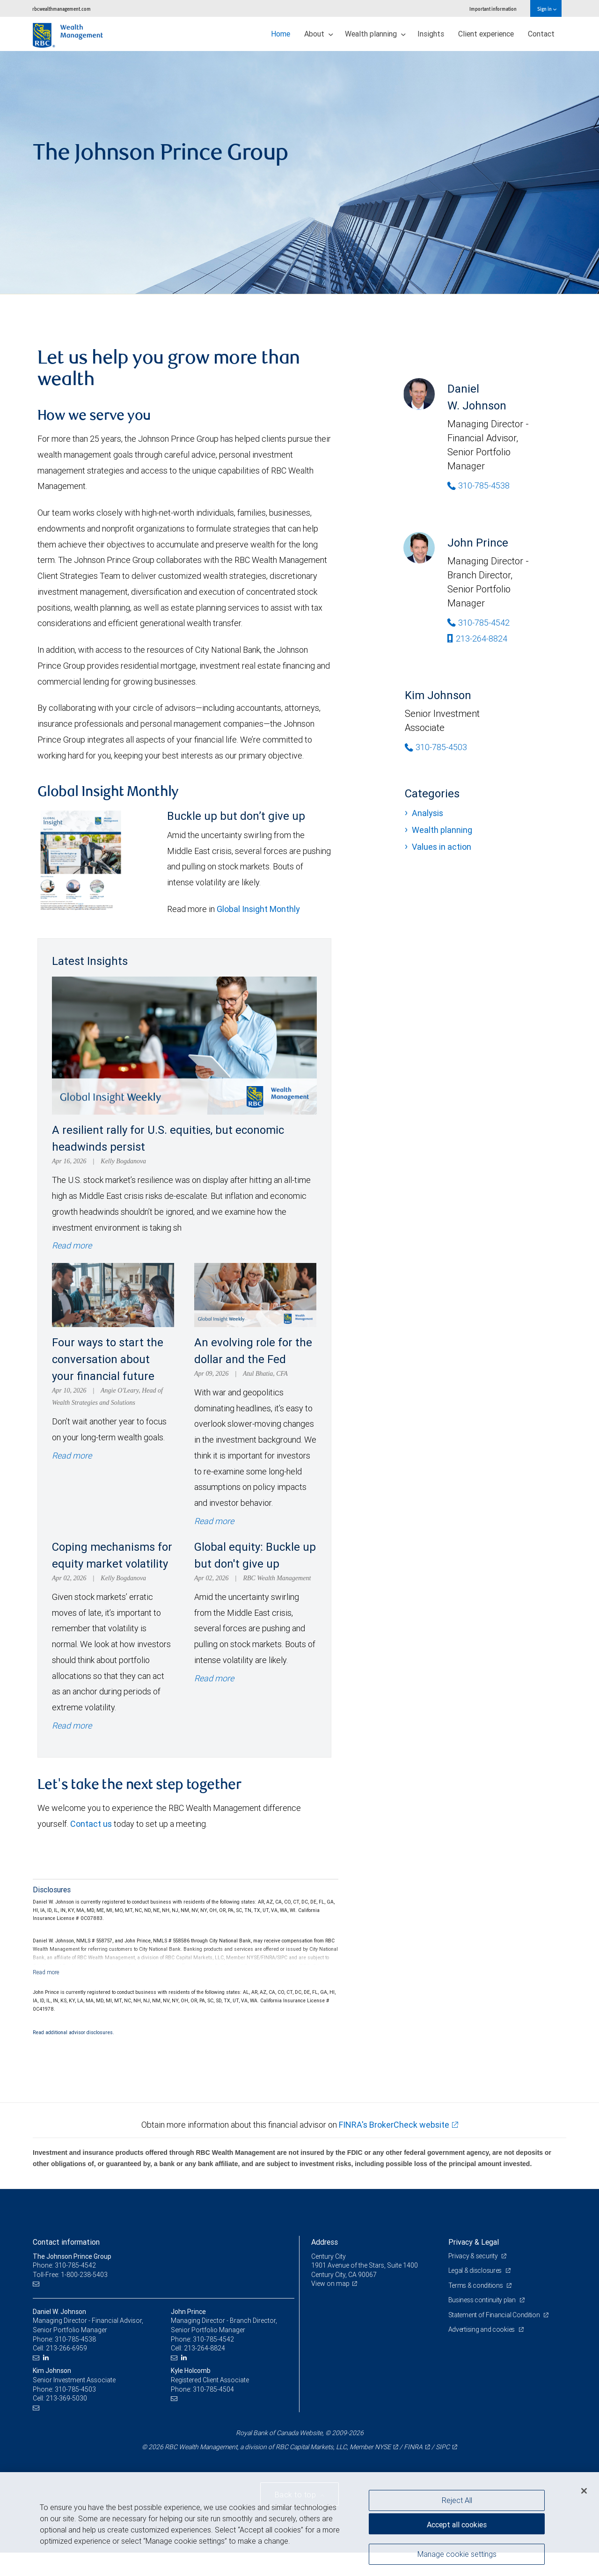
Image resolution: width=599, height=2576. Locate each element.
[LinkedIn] (47, 2357)
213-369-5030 (66, 2398)
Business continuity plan (482, 2300)
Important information (493, 9)
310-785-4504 (213, 2389)
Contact (541, 33)
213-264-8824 (477, 638)
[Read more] (46, 1972)
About (318, 33)
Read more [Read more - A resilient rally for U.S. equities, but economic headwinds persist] (72, 1245)
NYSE (383, 2447)
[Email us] (37, 2283)
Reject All (457, 2500)
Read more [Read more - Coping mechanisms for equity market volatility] (72, 1725)
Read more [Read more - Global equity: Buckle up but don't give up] (214, 1678)
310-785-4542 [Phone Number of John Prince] (478, 622)
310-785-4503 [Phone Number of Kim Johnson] (436, 747)
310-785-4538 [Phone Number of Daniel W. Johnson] (478, 485)
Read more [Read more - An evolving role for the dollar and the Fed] (214, 1521)
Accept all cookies (457, 2524)
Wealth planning (375, 33)
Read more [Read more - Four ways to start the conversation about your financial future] (72, 1455)
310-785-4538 (75, 2339)
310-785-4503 (75, 2389)
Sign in (546, 9)
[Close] (584, 2491)
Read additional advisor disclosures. (73, 2032)
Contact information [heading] (66, 2242)
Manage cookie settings (457, 2554)
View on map (330, 2283)
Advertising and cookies (482, 2329)
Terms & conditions (476, 2285)
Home (280, 33)
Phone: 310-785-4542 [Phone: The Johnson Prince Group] (64, 2265)
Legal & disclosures (475, 2270)
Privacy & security (473, 2256)
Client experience (486, 33)
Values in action (441, 846)
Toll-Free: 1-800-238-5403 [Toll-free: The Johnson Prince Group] (70, 2274)
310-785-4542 (213, 2339)
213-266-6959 (66, 2348)
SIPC (443, 2447)
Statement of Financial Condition (494, 2315)
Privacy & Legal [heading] (473, 2242)
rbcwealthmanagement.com (61, 9)
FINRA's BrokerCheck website (394, 2124)
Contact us (91, 1823)
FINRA (413, 2447)
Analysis (427, 813)
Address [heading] (324, 2242)
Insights (430, 33)
